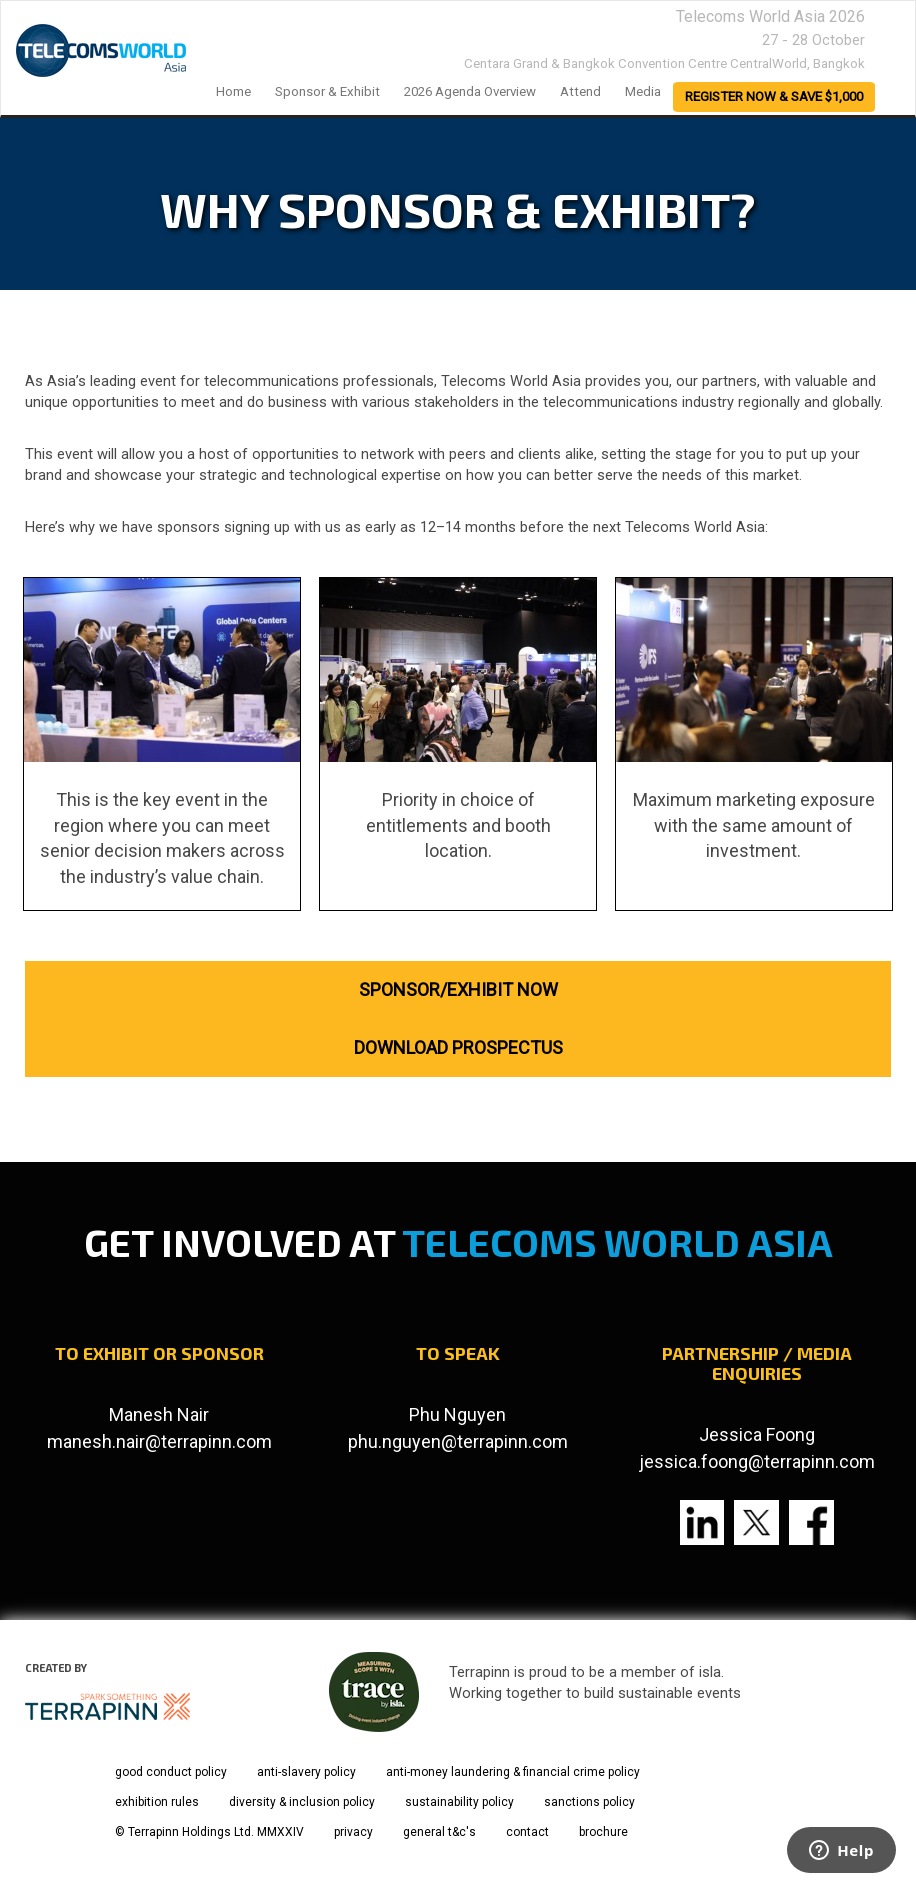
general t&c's (439, 1832)
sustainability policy (459, 1802)
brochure (603, 1832)
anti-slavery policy (306, 1772)
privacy (353, 1832)
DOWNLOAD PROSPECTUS (458, 1047)
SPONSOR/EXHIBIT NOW (458, 989)
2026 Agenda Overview (470, 91)
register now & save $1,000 (774, 96)
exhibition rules (157, 1802)
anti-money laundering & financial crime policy (513, 1772)
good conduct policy (171, 1772)
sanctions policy (589, 1802)
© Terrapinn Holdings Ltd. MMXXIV (209, 1832)
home (233, 91)
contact (527, 1832)
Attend (580, 91)
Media (643, 91)
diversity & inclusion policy (302, 1802)
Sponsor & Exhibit (327, 91)
